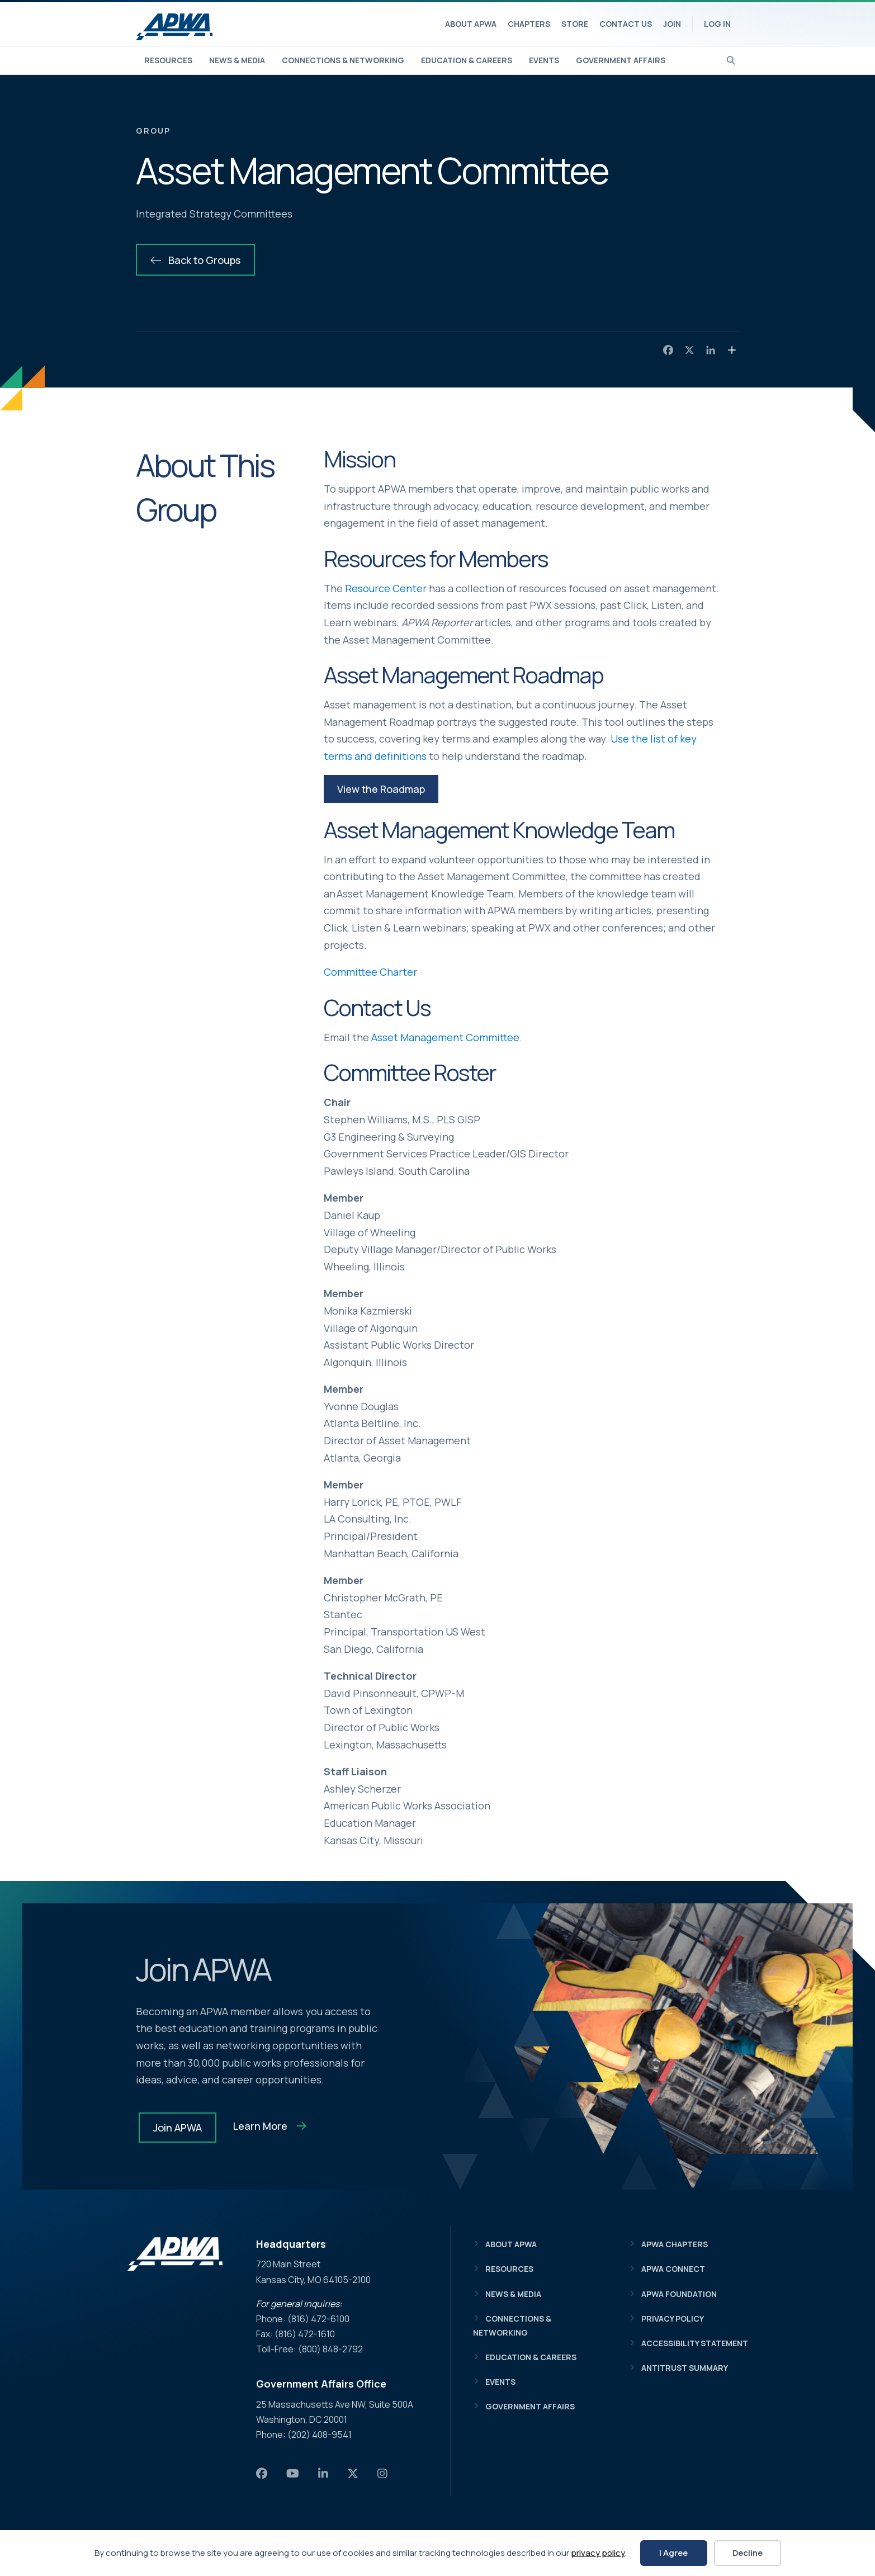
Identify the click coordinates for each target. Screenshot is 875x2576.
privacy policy (598, 2553)
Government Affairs (620, 60)
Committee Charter (370, 972)
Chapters (529, 23)
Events (544, 60)
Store (574, 23)
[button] (381, 789)
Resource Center (386, 588)
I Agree (673, 2553)
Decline (747, 2553)
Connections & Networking (343, 60)
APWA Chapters (674, 2244)
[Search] (731, 59)
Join (672, 23)
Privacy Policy (672, 2318)
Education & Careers (466, 60)
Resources (168, 60)
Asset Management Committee (445, 1037)
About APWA (470, 23)
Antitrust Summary (684, 2367)
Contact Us (625, 23)
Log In (717, 23)
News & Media (237, 60)
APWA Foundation (679, 2294)
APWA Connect (673, 2268)
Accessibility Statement (694, 2343)
